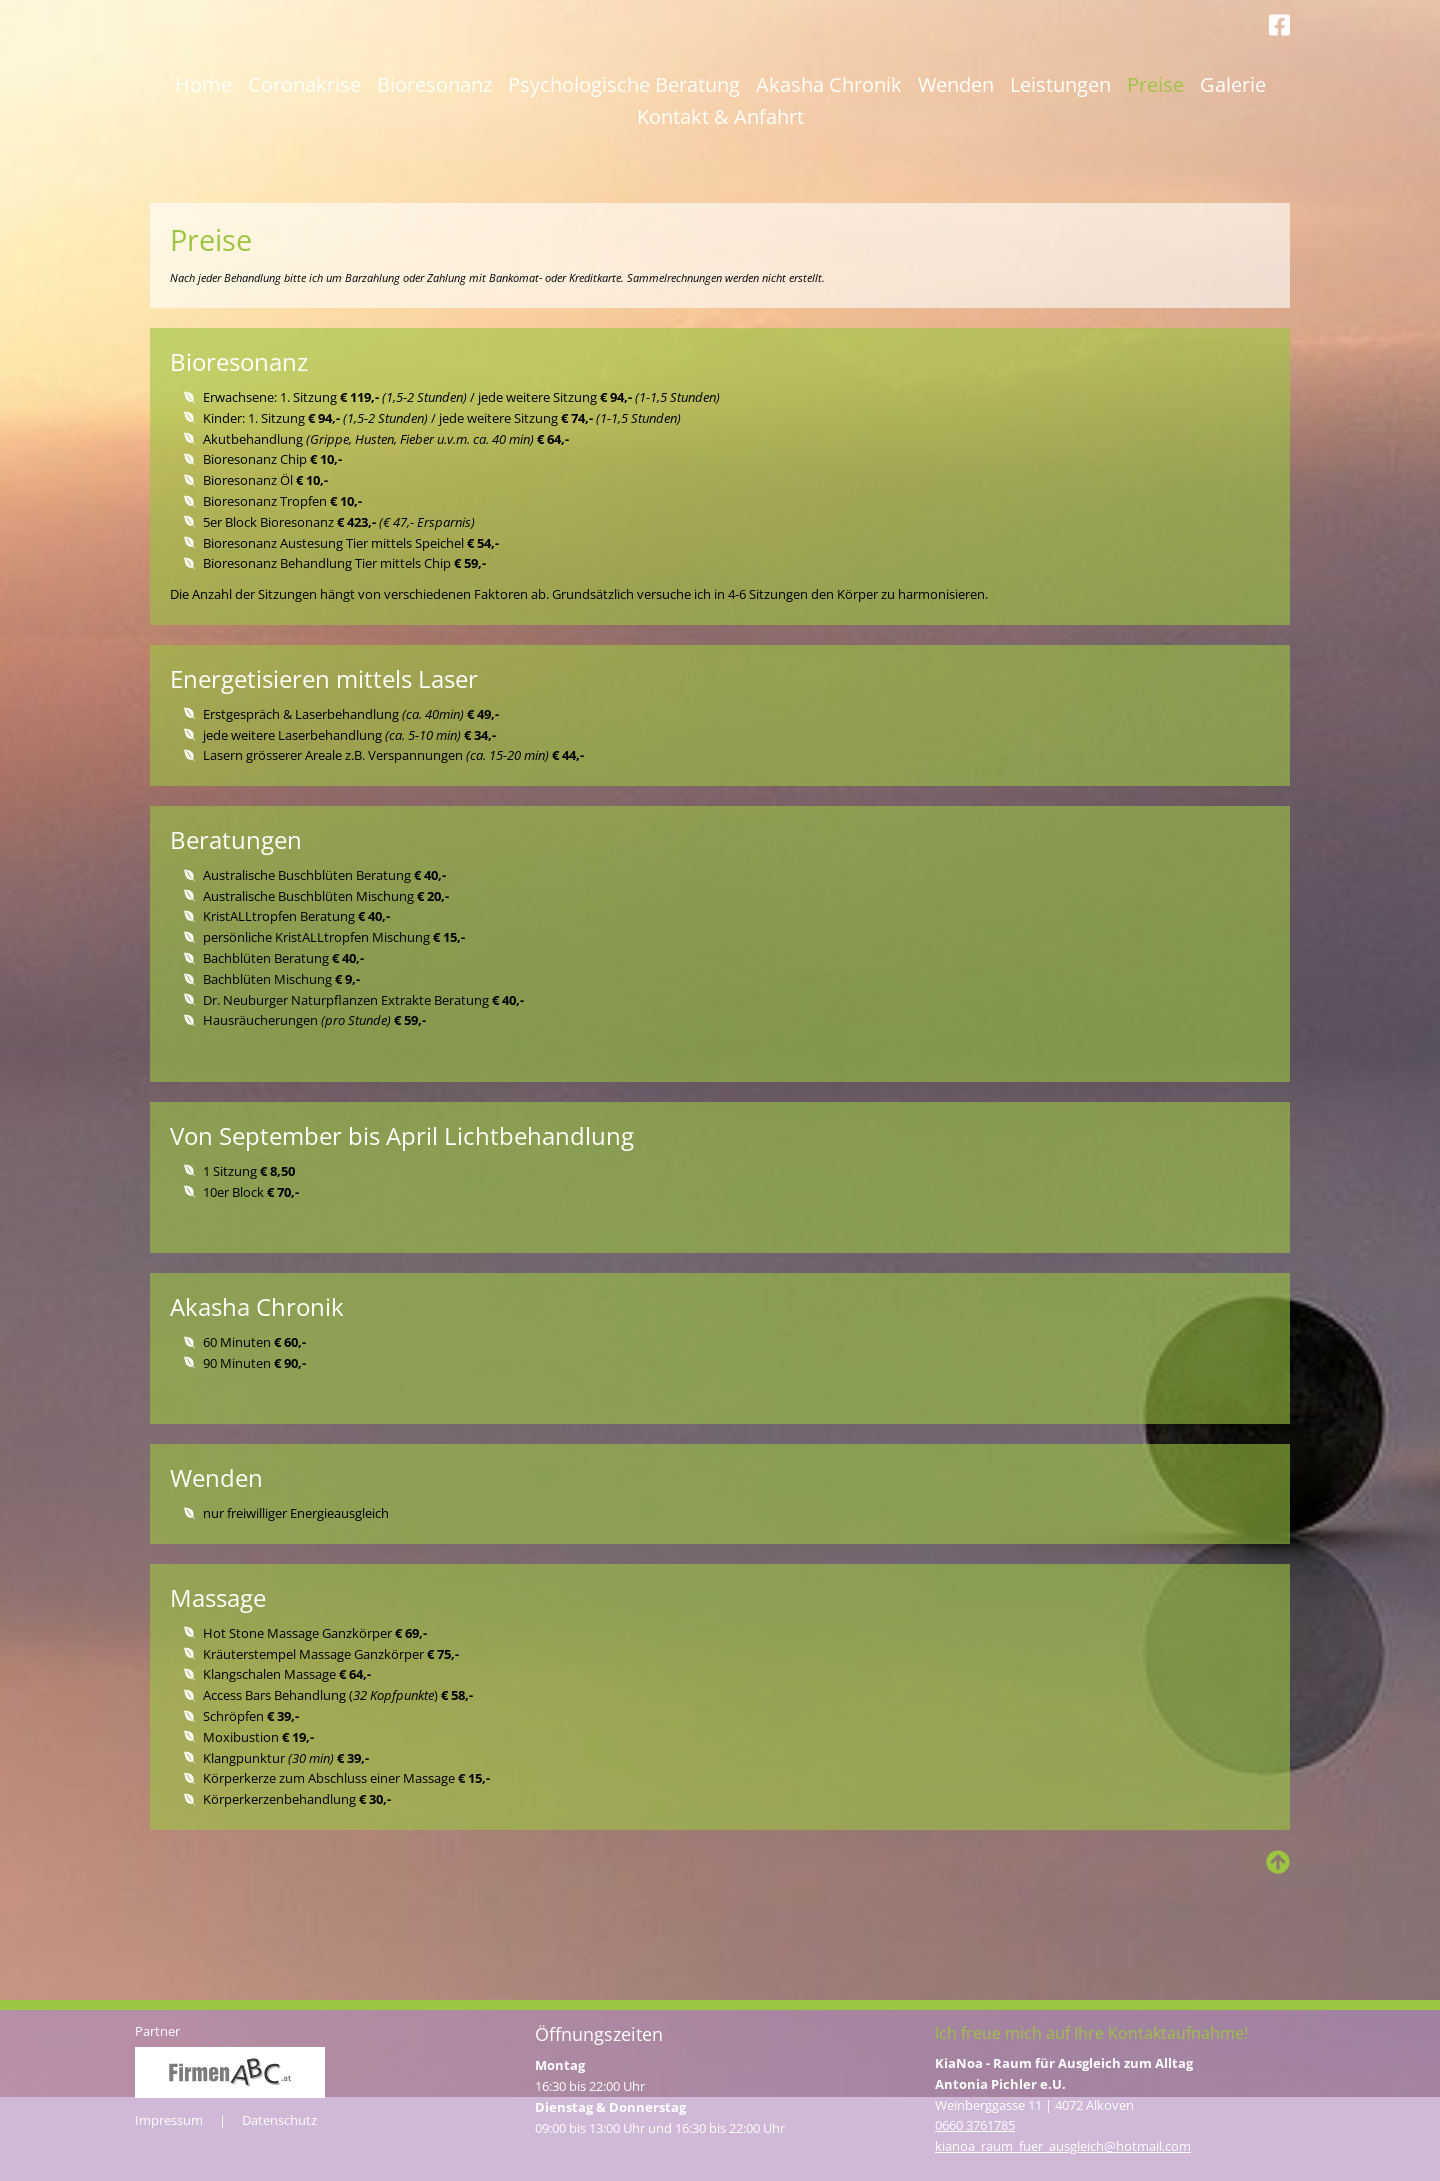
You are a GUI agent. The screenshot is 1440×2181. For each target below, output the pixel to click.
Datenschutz (279, 2120)
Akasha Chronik (829, 170)
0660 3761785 (975, 2126)
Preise (1155, 170)
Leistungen (1060, 170)
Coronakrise (304, 170)
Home (203, 170)
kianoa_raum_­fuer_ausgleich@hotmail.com (1063, 2146)
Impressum (169, 2120)
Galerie (1233, 170)
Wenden (956, 170)
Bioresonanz (434, 170)
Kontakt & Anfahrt (720, 202)
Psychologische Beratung (624, 170)
